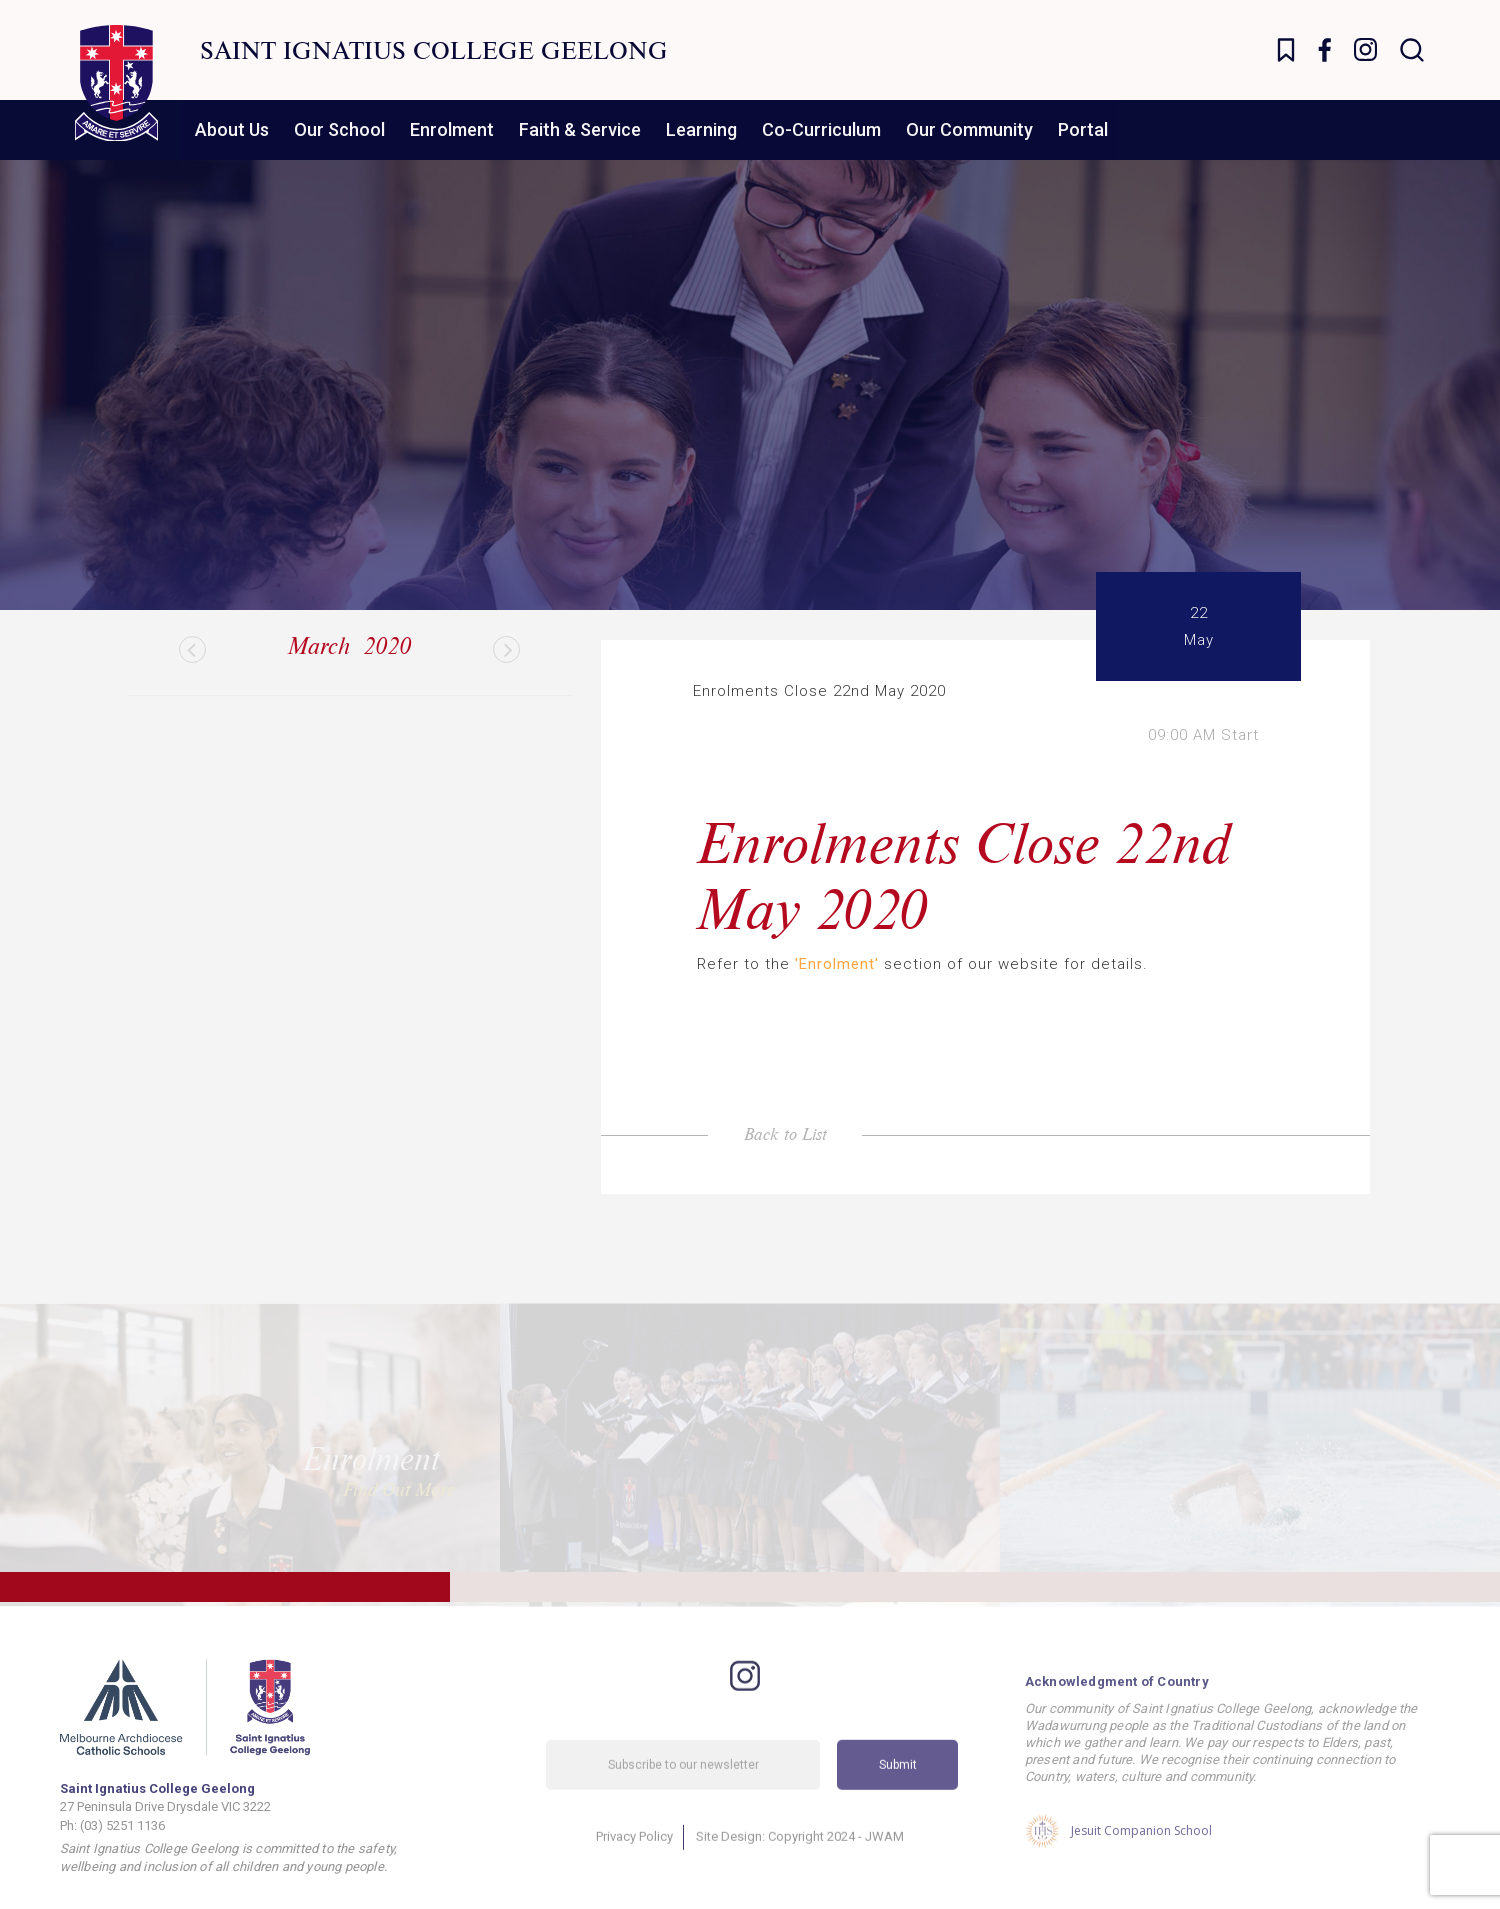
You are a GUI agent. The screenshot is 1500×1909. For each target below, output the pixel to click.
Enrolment (452, 129)
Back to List (785, 1133)
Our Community (969, 129)
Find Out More (399, 1478)
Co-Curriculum (821, 129)
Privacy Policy (634, 1861)
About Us (232, 129)
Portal (1083, 129)
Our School (339, 129)
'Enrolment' (837, 964)
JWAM (884, 1861)
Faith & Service (580, 129)
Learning (701, 129)
